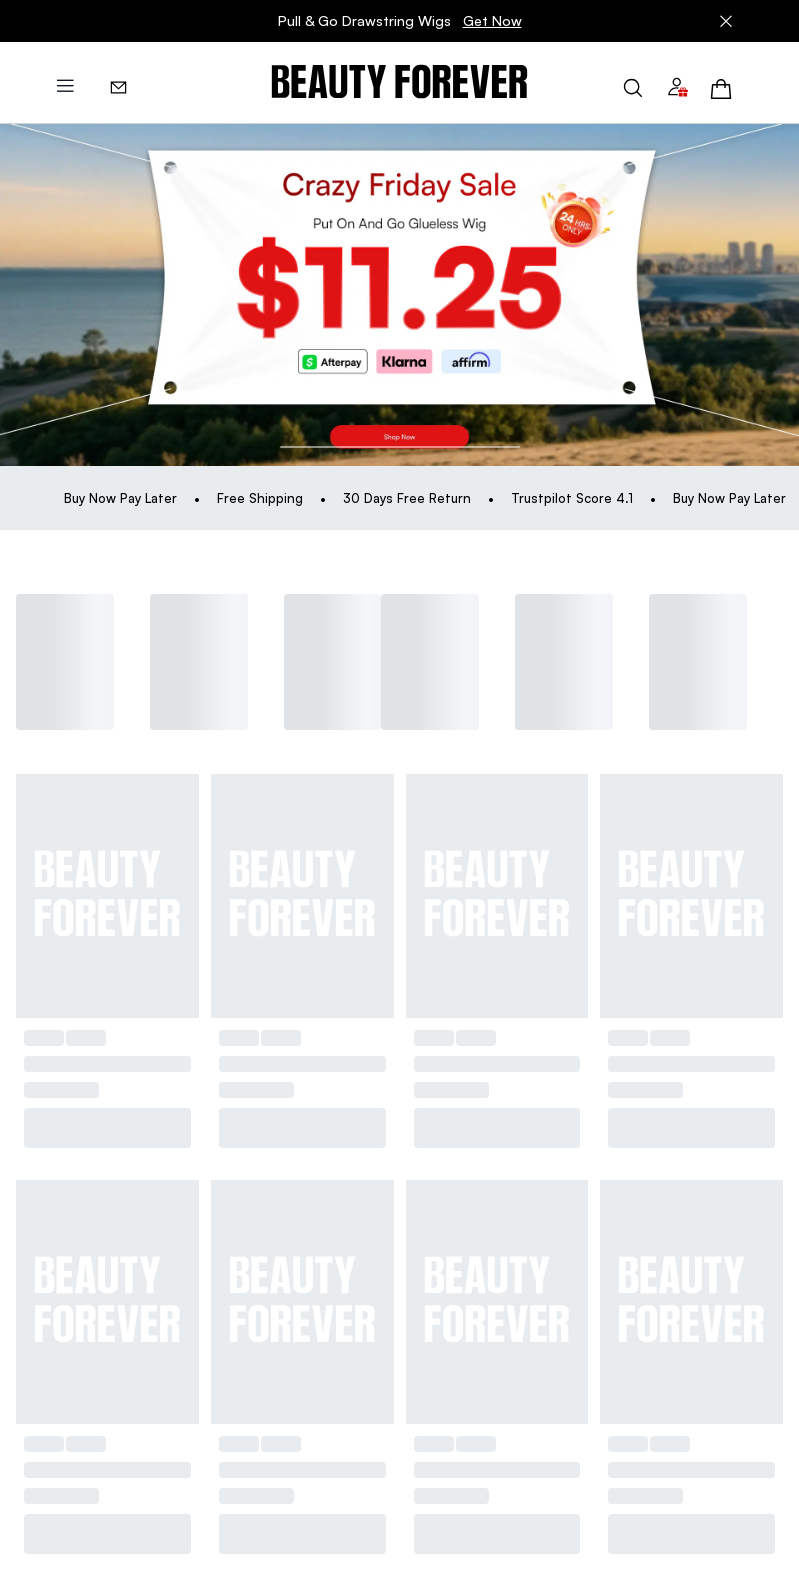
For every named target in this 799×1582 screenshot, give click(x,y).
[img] (399, 82)
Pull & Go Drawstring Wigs (400, 21)
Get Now (492, 20)
